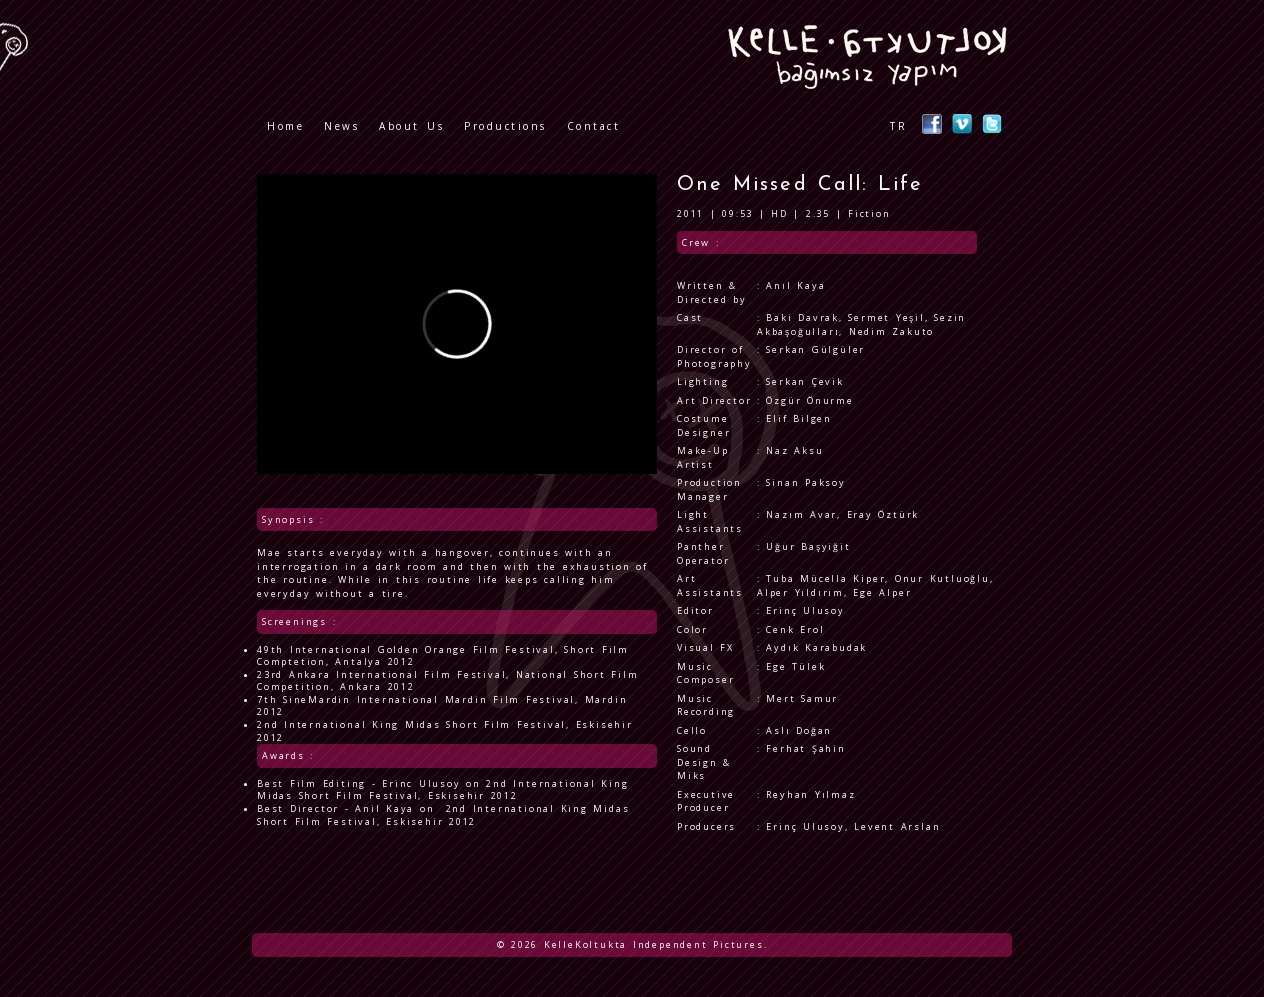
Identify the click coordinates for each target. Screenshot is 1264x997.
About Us (411, 126)
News (341, 126)
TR (898, 126)
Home (285, 126)
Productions (505, 126)
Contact (594, 126)
